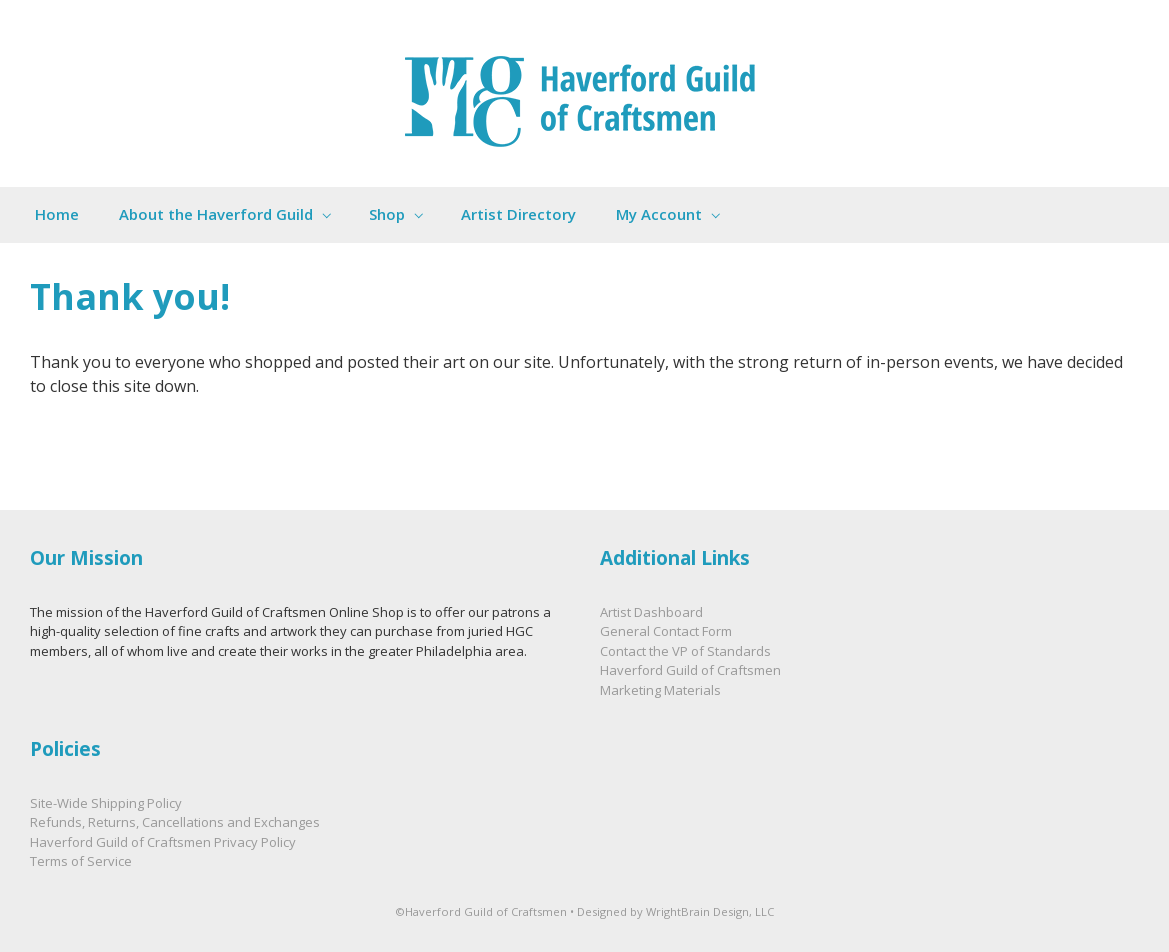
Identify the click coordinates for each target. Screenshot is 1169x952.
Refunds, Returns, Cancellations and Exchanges (175, 822)
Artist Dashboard (651, 612)
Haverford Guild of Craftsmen (690, 670)
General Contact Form (666, 631)
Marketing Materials (660, 690)
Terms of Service (81, 861)
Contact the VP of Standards (685, 651)
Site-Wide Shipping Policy (106, 803)
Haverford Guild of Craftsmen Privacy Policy (163, 842)
